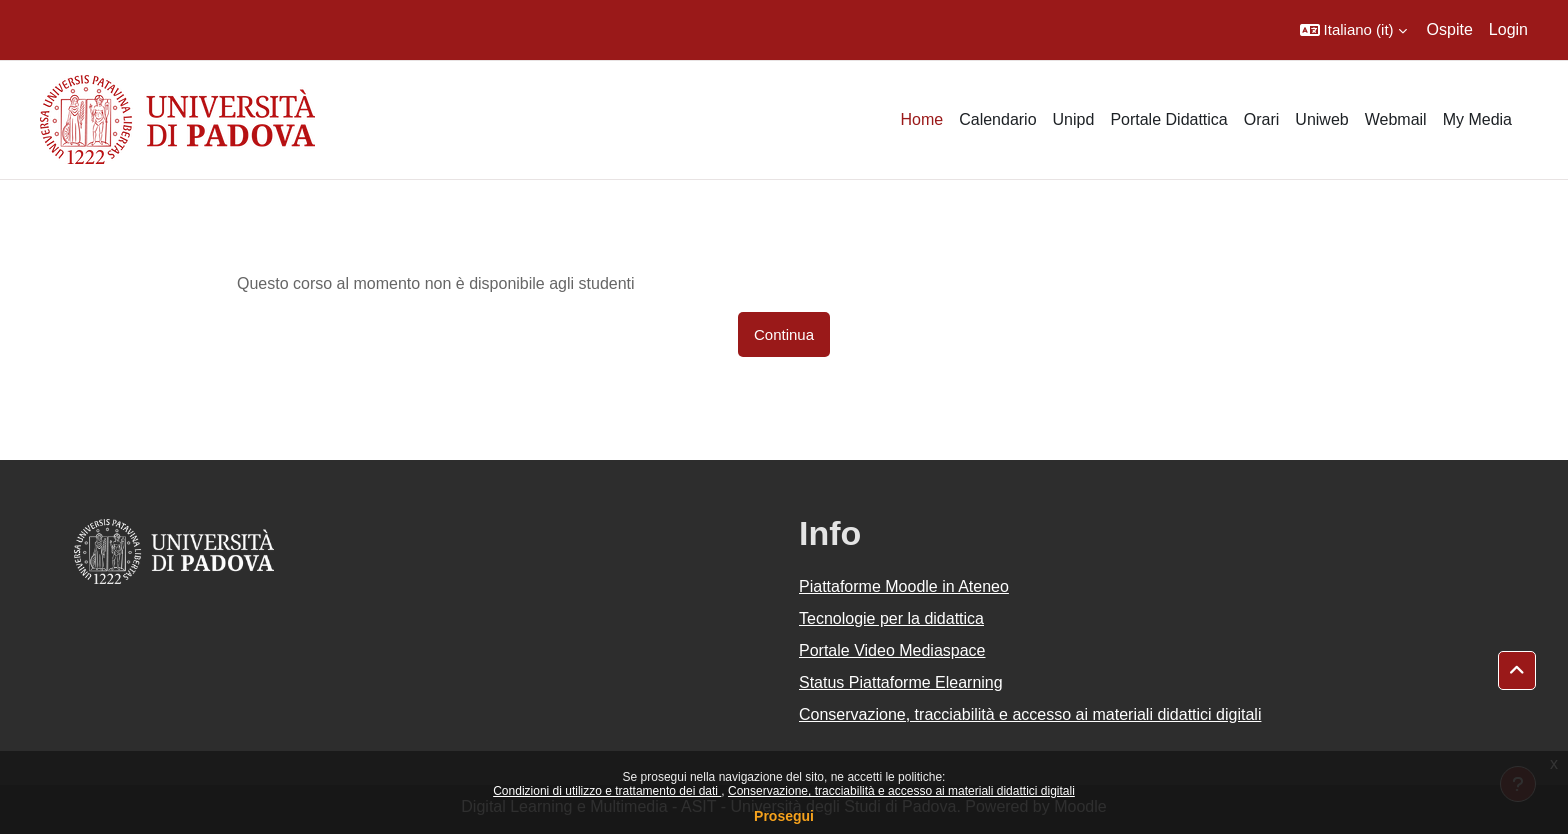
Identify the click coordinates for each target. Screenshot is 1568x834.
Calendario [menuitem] (997, 119)
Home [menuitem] (921, 119)
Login (1508, 29)
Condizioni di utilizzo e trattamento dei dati (607, 791)
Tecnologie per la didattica (891, 618)
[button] (1353, 30)
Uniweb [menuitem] (1321, 119)
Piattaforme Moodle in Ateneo (904, 586)
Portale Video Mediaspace (892, 650)
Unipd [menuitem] (1074, 119)
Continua (784, 334)
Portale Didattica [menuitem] (1168, 119)
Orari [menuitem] (1262, 119)
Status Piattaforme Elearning (901, 682)
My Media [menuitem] (1477, 119)
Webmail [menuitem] (1396, 119)
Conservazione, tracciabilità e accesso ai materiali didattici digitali (901, 791)
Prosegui (784, 816)
